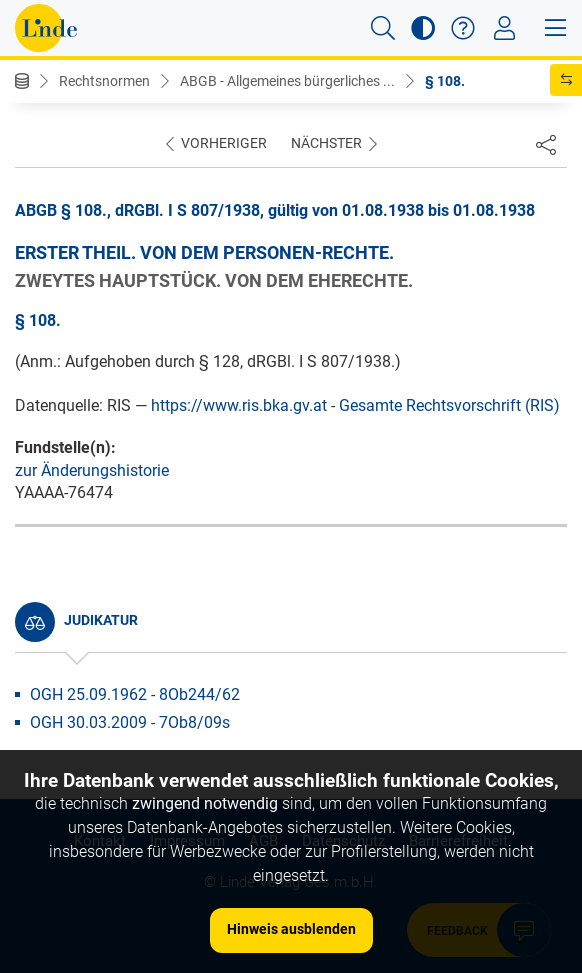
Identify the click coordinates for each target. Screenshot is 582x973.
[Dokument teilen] (546, 144)
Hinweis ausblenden (291, 929)
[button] (383, 28)
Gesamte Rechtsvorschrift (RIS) (449, 405)
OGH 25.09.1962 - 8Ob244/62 (135, 694)
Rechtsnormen (104, 81)
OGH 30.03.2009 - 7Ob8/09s (130, 722)
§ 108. (445, 81)
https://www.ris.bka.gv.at (239, 405)
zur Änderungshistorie (92, 470)
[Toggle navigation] (504, 28)
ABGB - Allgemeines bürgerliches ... (287, 81)
